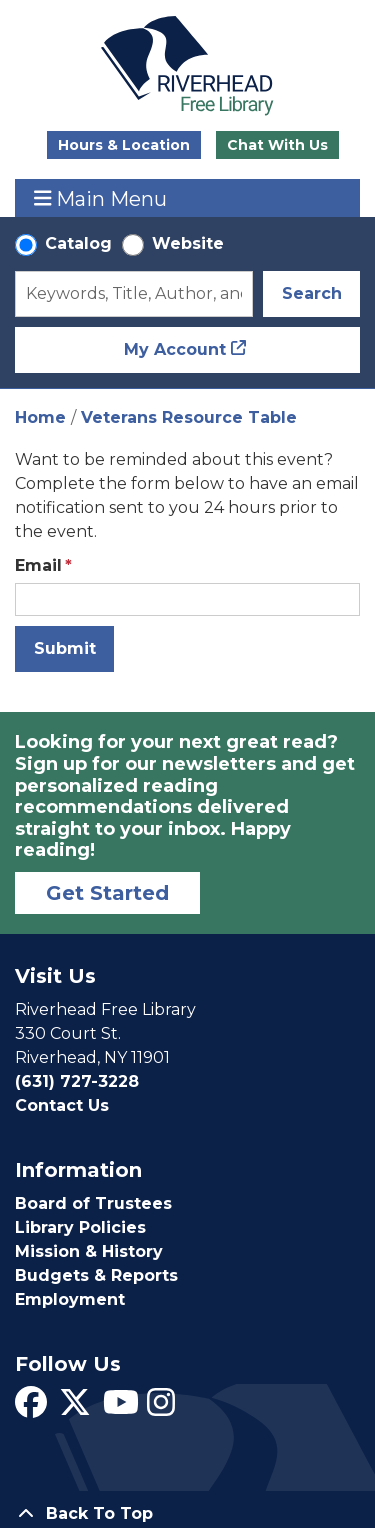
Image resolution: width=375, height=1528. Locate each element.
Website (188, 243)
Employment (70, 1299)
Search (312, 293)
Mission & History (89, 1251)
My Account (175, 349)
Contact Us (62, 1105)
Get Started (107, 893)
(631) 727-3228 (77, 1081)
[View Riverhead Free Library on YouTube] (121, 1408)
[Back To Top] (187, 1514)
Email (38, 565)
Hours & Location (124, 145)
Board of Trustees (93, 1203)
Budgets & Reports (96, 1275)
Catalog (78, 243)
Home (40, 417)
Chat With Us (277, 145)
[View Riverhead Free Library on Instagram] (161, 1408)
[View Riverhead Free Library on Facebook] (31, 1408)
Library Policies (80, 1227)
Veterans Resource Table (189, 417)
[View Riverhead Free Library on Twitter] (75, 1408)
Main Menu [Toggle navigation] (101, 198)
